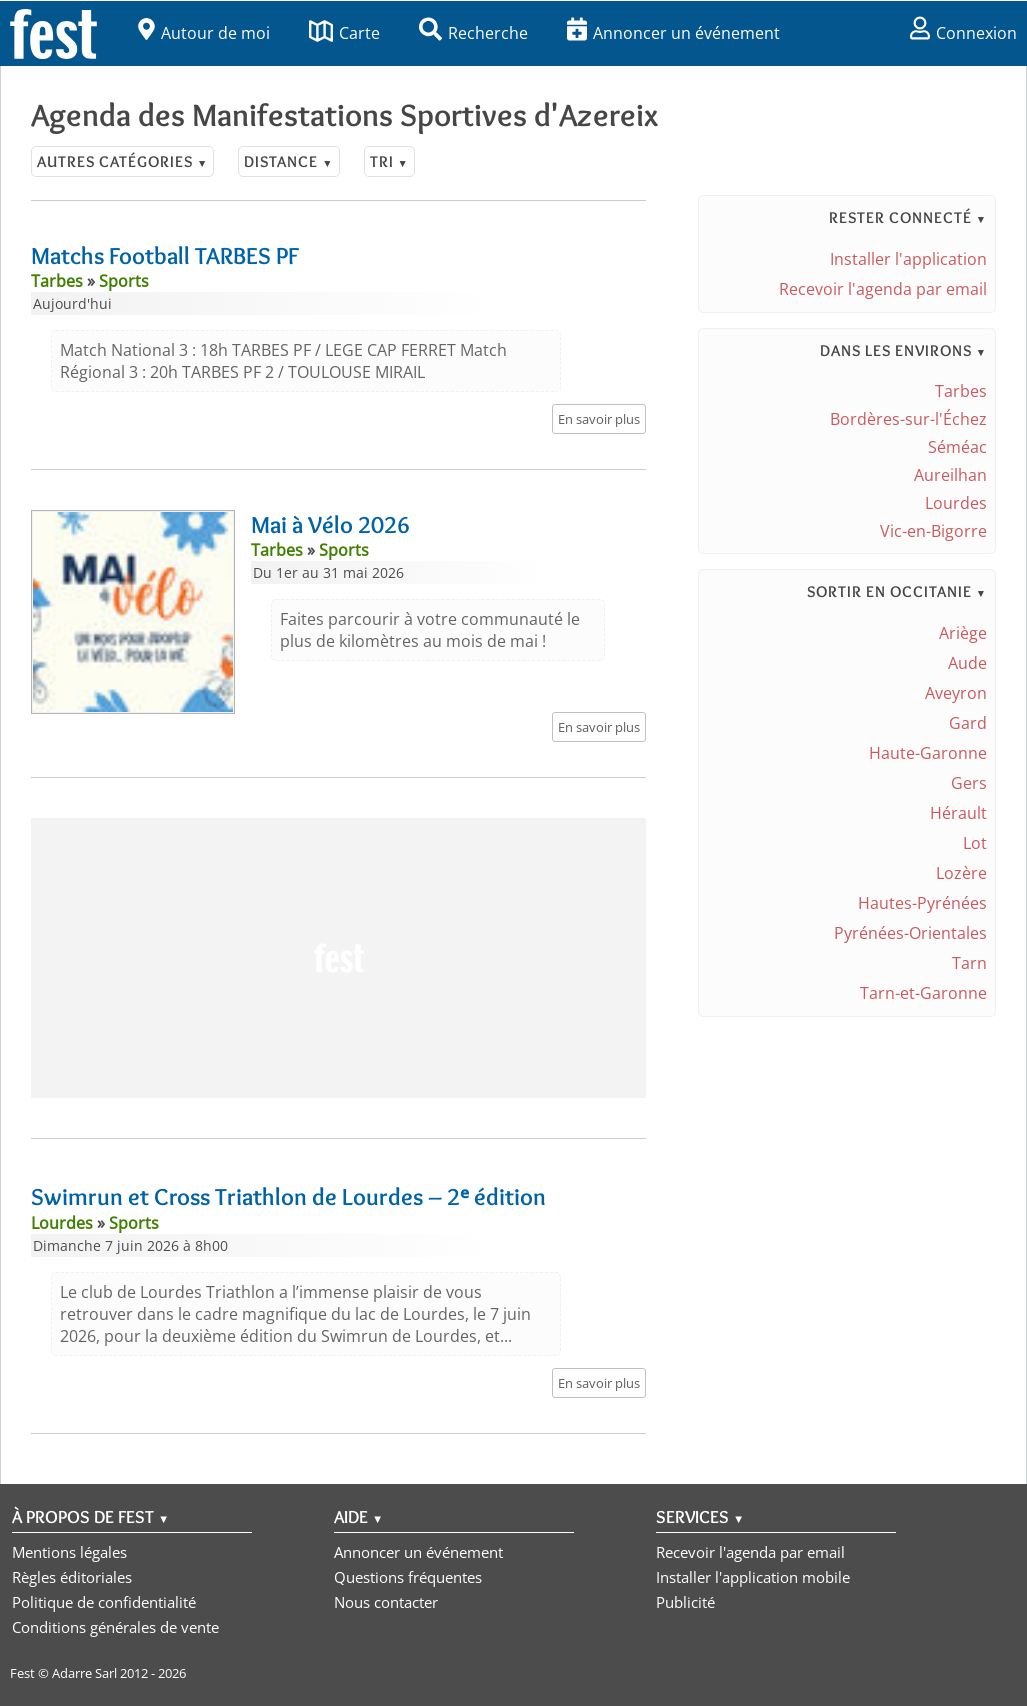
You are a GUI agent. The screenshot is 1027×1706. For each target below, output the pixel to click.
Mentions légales (69, 1552)
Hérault (958, 813)
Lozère (961, 873)
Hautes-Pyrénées (922, 903)
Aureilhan (950, 475)
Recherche (473, 33)
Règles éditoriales (72, 1577)
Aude (967, 663)
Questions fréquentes (408, 1577)
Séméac (957, 447)
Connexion (963, 33)
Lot (975, 843)
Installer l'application (908, 259)
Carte (344, 33)
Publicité (685, 1602)
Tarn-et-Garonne (923, 993)
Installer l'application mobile (753, 1577)
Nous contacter (386, 1602)
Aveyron (956, 693)
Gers (969, 783)
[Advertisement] (338, 958)
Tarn (969, 963)
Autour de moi (204, 33)
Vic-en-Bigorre (933, 531)
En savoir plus (599, 419)
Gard (968, 723)
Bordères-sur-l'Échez (908, 419)
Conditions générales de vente (115, 1627)
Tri (389, 161)
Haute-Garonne (928, 753)
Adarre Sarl (84, 1673)
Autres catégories (122, 161)
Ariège (963, 633)
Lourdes (956, 503)
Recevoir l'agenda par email (883, 289)
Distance (288, 161)
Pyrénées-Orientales (910, 933)
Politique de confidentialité (104, 1602)
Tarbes (961, 391)
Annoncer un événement (673, 33)
